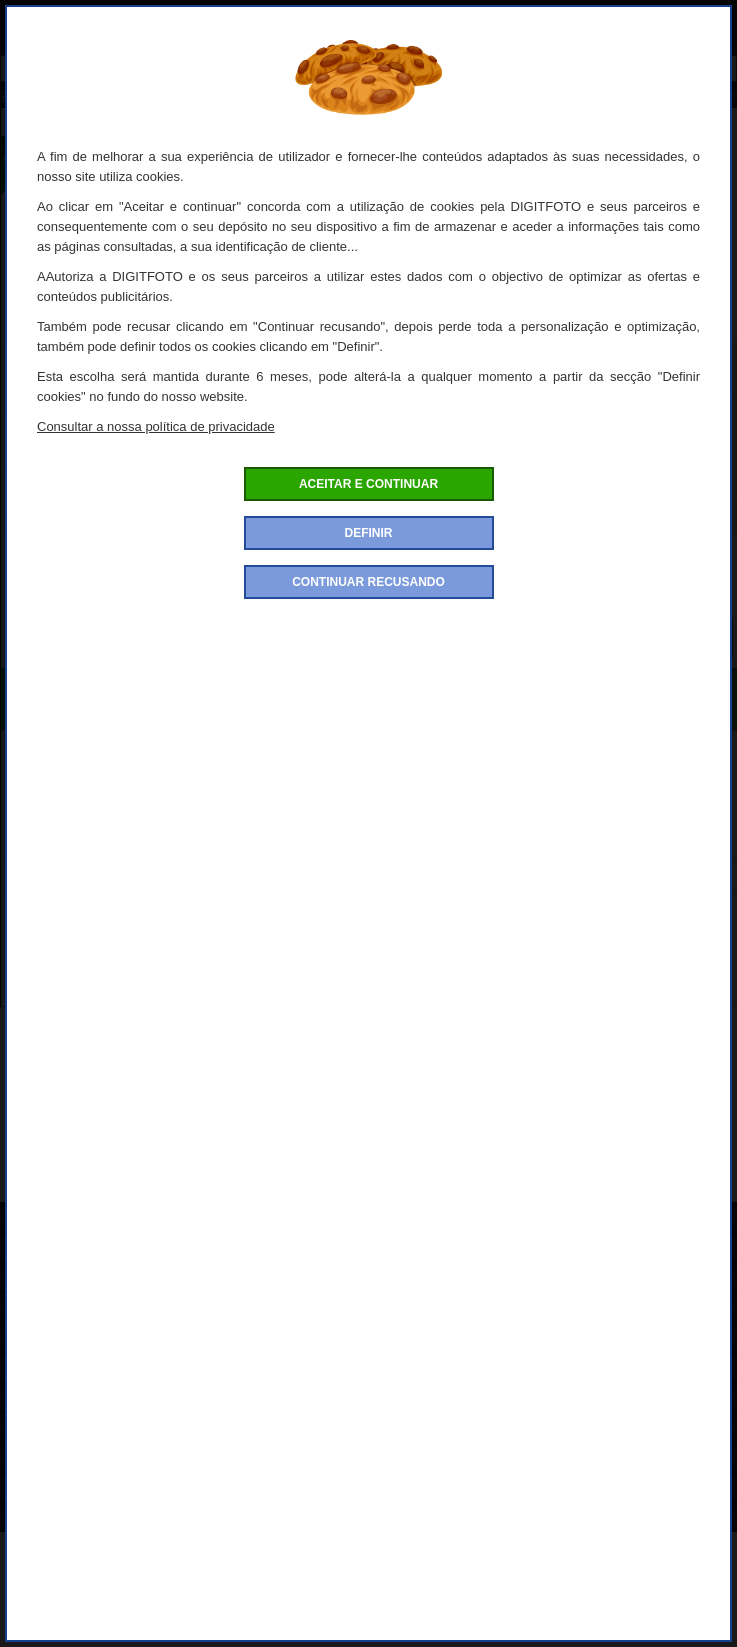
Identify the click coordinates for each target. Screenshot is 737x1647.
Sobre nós (42, 1219)
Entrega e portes (61, 1399)
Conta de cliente (60, 1459)
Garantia (36, 1489)
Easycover (648, 1181)
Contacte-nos (51, 1519)
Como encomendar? (73, 1249)
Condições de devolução (86, 1339)
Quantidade (369, 581)
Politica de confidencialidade (99, 1279)
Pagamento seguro (68, 1369)
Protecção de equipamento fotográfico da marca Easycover (304, 1181)
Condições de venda (73, 1309)
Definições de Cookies (79, 1429)
